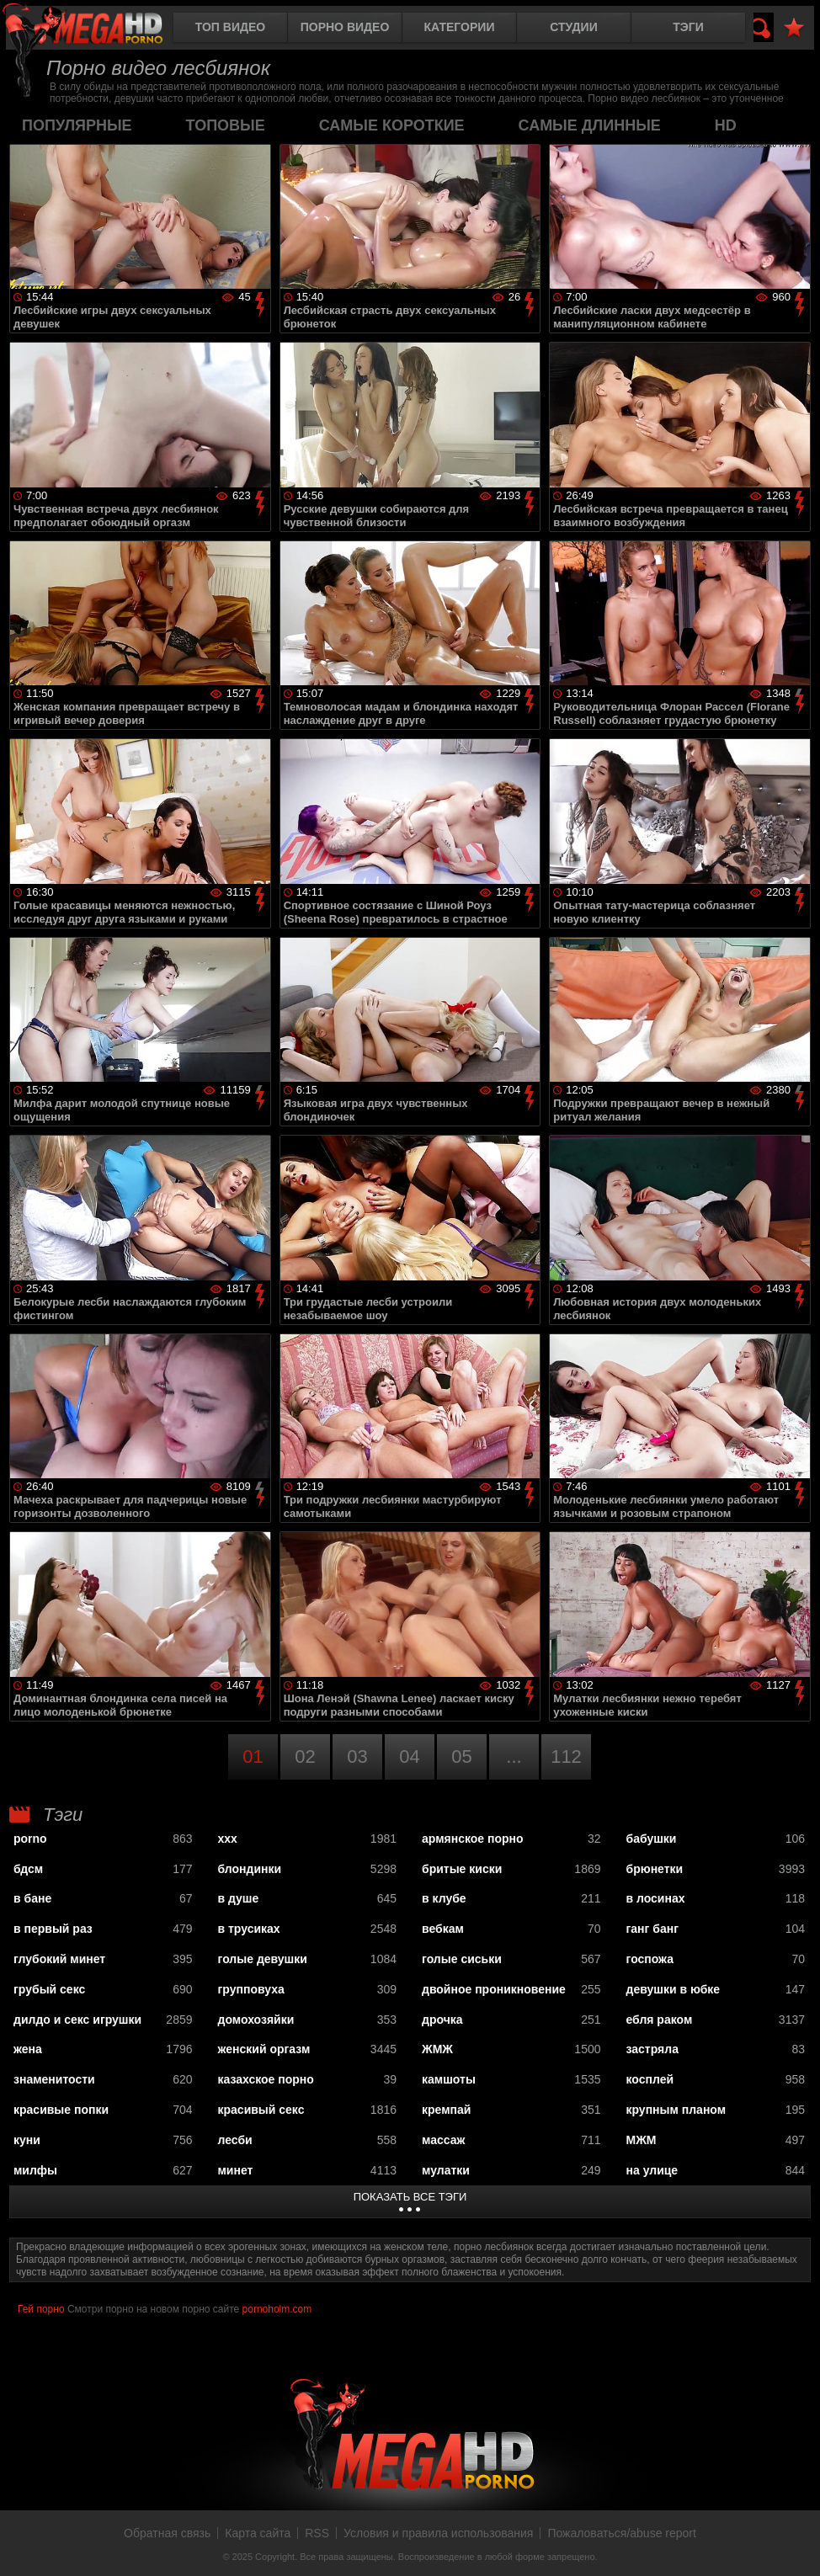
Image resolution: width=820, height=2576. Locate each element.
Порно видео (345, 27)
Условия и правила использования (438, 2533)
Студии (573, 27)
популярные (77, 125)
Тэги (688, 27)
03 (357, 1756)
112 (566, 1756)
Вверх (795, 2545)
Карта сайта (257, 2533)
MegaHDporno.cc (97, 29)
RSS (317, 2533)
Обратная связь (167, 2533)
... (513, 1756)
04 (409, 1756)
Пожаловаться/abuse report (621, 2533)
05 (461, 1756)
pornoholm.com (277, 2309)
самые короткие (392, 125)
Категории (459, 27)
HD (726, 125)
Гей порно (41, 2309)
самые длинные (590, 125)
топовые (225, 125)
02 (305, 1756)
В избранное (794, 28)
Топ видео (230, 27)
